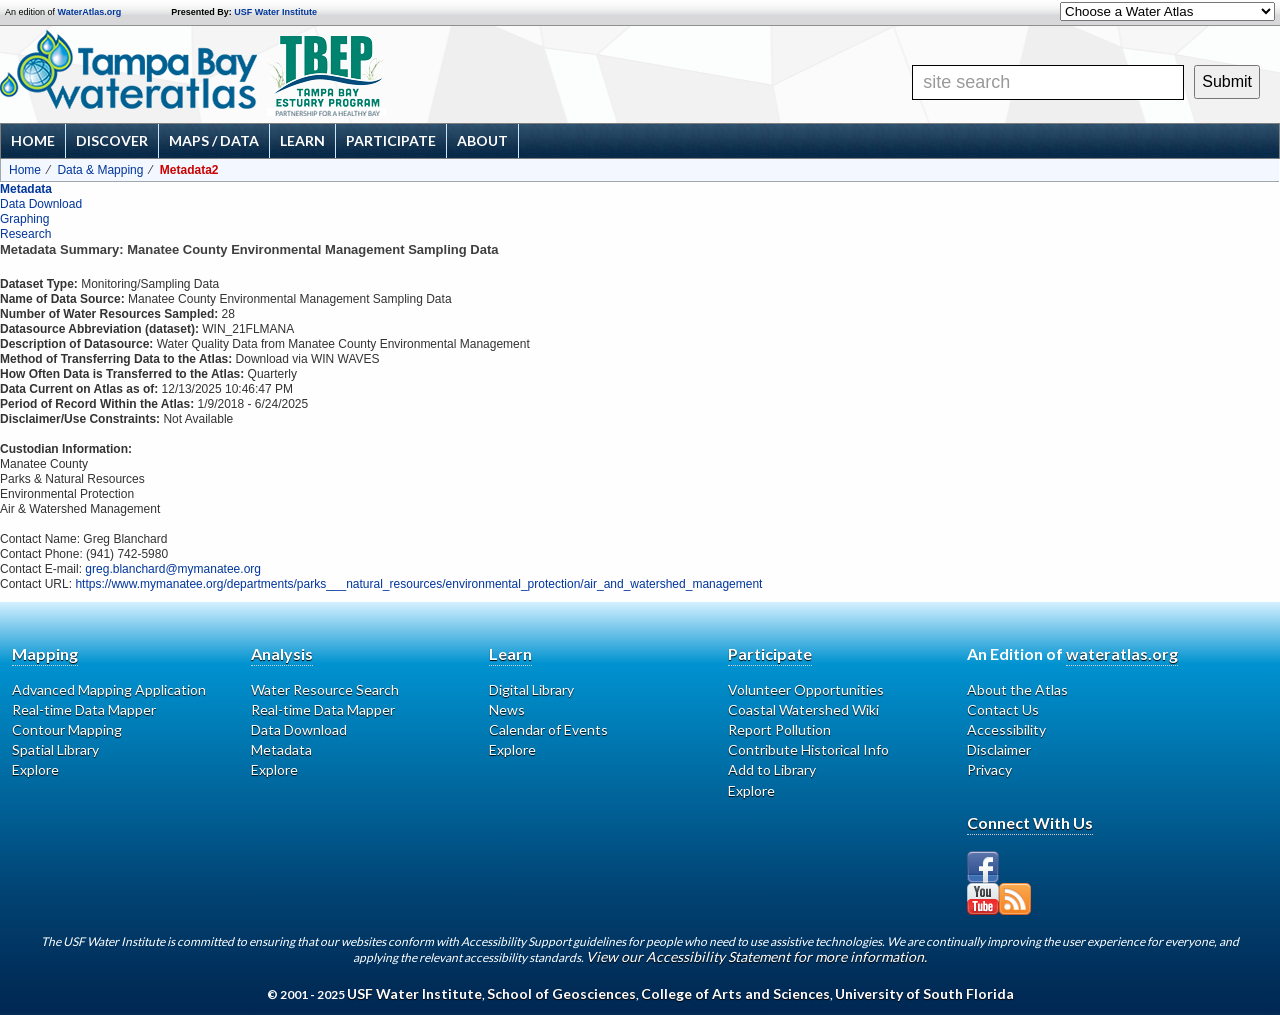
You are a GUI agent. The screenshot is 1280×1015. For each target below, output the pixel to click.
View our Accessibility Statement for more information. (756, 956)
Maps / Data (214, 140)
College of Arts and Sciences (735, 993)
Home (33, 140)
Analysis (282, 653)
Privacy (989, 769)
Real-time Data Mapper (84, 709)
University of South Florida (924, 993)
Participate (391, 140)
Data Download (41, 204)
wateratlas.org (1122, 653)
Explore (35, 769)
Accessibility (1006, 729)
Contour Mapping (67, 729)
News (507, 709)
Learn (302, 140)
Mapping (45, 653)
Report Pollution (779, 729)
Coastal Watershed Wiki (803, 709)
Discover (112, 140)
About (482, 140)
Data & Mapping (100, 170)
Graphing (24, 219)
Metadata (26, 189)
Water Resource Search (325, 689)
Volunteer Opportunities (806, 689)
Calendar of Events (548, 729)
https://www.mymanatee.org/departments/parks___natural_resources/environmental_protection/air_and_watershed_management (418, 584)
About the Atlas (1017, 689)
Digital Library (531, 689)
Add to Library (772, 769)
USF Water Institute (275, 12)
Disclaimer (999, 749)
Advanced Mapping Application (109, 689)
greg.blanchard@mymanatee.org (173, 569)
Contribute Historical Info (808, 749)
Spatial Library (55, 749)
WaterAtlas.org (90, 12)
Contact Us (1003, 709)
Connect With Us (1030, 822)
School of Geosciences (561, 993)
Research (25, 234)
